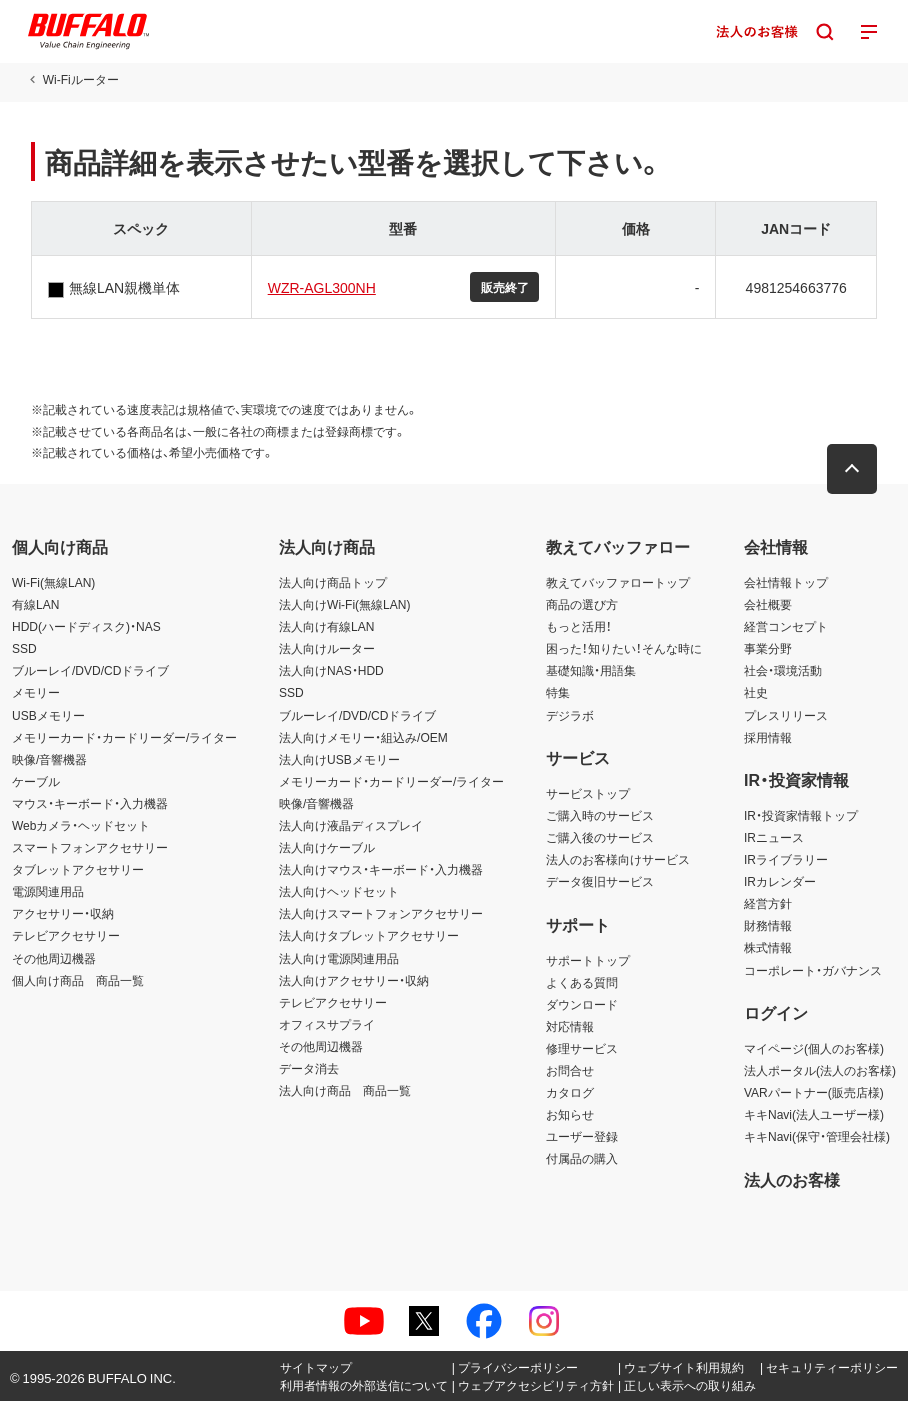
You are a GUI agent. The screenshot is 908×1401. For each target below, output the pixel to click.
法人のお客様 (792, 1179)
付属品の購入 (582, 1158)
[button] (853, 469)
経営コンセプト (786, 626)
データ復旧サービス (600, 881)
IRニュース (774, 837)
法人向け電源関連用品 (339, 958)
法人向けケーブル (327, 847)
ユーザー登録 (582, 1136)
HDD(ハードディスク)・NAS (86, 626)
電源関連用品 (48, 891)
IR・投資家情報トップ (801, 815)
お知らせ (570, 1114)
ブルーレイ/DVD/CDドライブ (90, 670)
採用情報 (768, 737)
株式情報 (768, 947)
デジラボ (570, 715)
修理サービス (582, 1048)
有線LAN (35, 604)
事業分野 (768, 648)
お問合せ (570, 1070)
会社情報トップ (786, 582)
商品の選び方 (582, 604)
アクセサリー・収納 (63, 913)
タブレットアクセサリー (78, 869)
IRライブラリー (786, 859)
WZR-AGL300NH (321, 287)
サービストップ (588, 793)
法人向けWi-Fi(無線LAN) (344, 604)
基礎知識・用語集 (591, 670)
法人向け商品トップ (333, 582)
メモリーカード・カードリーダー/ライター (124, 737)
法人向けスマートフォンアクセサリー (381, 913)
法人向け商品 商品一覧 (345, 1090)
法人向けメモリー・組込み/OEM (363, 737)
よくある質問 (582, 982)
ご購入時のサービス (600, 815)
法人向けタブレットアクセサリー (369, 935)
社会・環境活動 (783, 670)
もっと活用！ (579, 626)
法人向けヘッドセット (339, 891)
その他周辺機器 (54, 958)
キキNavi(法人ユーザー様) (814, 1114)
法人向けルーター (327, 648)
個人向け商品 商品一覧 (78, 980)
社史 (756, 692)
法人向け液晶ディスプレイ (351, 825)
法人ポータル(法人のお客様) (820, 1070)
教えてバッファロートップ (618, 582)
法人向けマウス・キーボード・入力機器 (381, 869)
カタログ (570, 1092)
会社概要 (768, 604)
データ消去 (309, 1068)
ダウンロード (582, 1004)
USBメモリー (48, 715)
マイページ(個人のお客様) (814, 1048)
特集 (558, 692)
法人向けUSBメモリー (339, 759)
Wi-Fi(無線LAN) (53, 582)
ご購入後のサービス (600, 837)
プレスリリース (786, 715)
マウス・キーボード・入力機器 (90, 803)
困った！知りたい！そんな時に (624, 648)
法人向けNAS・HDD (331, 670)
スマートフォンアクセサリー (90, 847)
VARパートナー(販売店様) (814, 1092)
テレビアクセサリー (66, 935)
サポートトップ (588, 960)
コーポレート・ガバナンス (813, 970)
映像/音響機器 (49, 759)
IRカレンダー (780, 881)
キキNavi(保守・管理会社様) (817, 1136)
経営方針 (768, 903)
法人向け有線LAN (326, 626)
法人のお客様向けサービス (618, 859)
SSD (24, 648)
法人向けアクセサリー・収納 (354, 980)
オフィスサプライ (327, 1024)
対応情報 (570, 1026)
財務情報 (768, 925)
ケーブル (36, 781)
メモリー (36, 692)
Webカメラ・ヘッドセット (81, 825)
